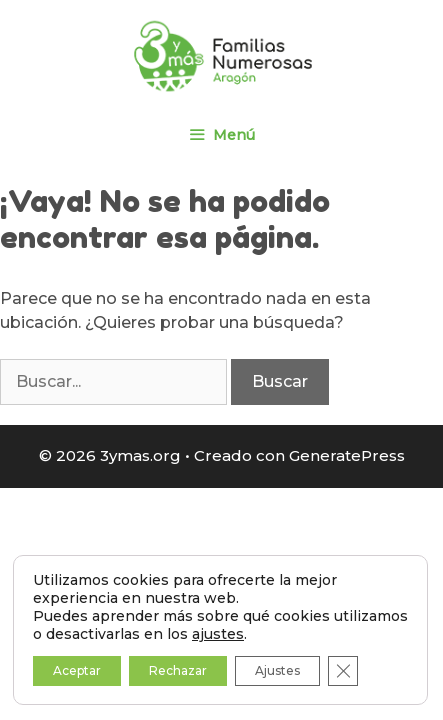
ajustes (218, 634)
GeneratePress (347, 455)
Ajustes (277, 670)
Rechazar (178, 670)
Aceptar (77, 670)
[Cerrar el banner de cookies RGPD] (343, 671)
